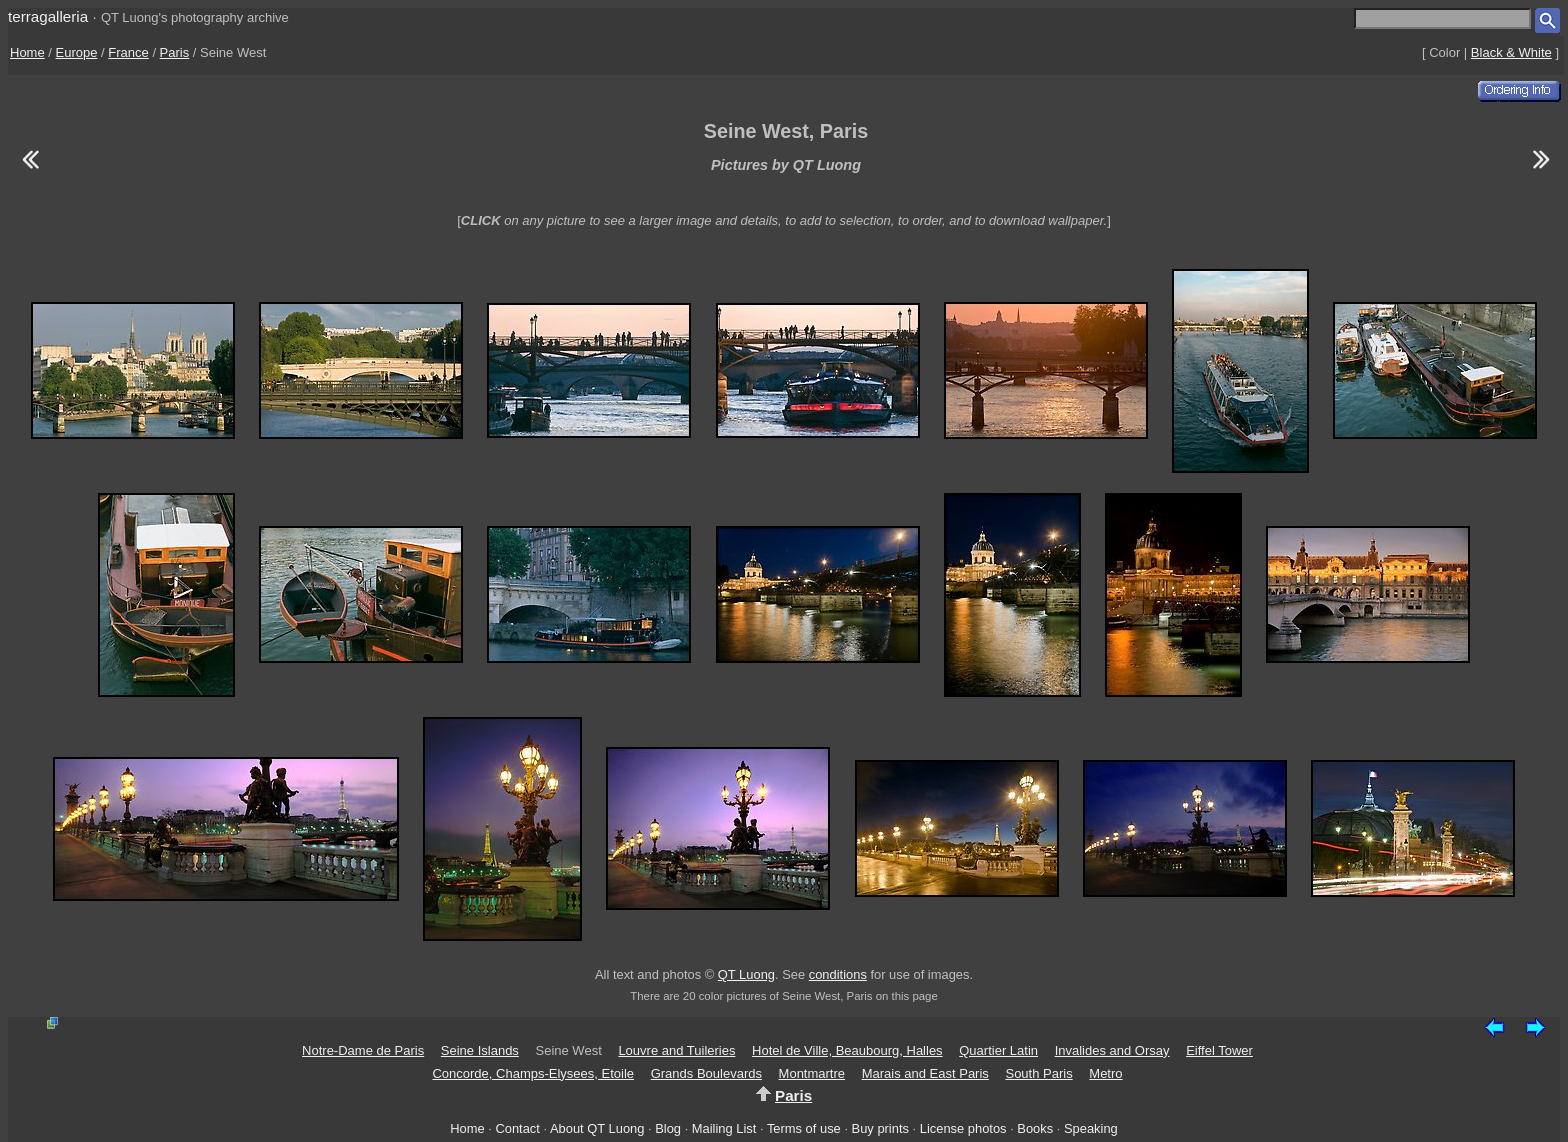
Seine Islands (480, 1050)
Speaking (1091, 1128)
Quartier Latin (998, 1050)
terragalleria (48, 16)
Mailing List (724, 1128)
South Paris (1038, 1073)
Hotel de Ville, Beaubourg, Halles (847, 1050)
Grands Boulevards (706, 1073)
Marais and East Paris (925, 1073)
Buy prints (880, 1128)
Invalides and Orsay (1112, 1050)
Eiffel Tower (1219, 1050)
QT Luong (746, 974)
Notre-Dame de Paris (363, 1050)
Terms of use (804, 1128)
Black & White (1511, 52)
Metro (1105, 1073)
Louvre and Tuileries (676, 1050)
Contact (517, 1128)
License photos (963, 1128)
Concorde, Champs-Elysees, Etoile (533, 1073)
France (128, 52)
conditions (838, 974)
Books (1035, 1128)
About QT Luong (597, 1128)
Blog (668, 1128)
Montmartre (812, 1073)
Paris (175, 52)
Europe (77, 52)
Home (27, 52)
